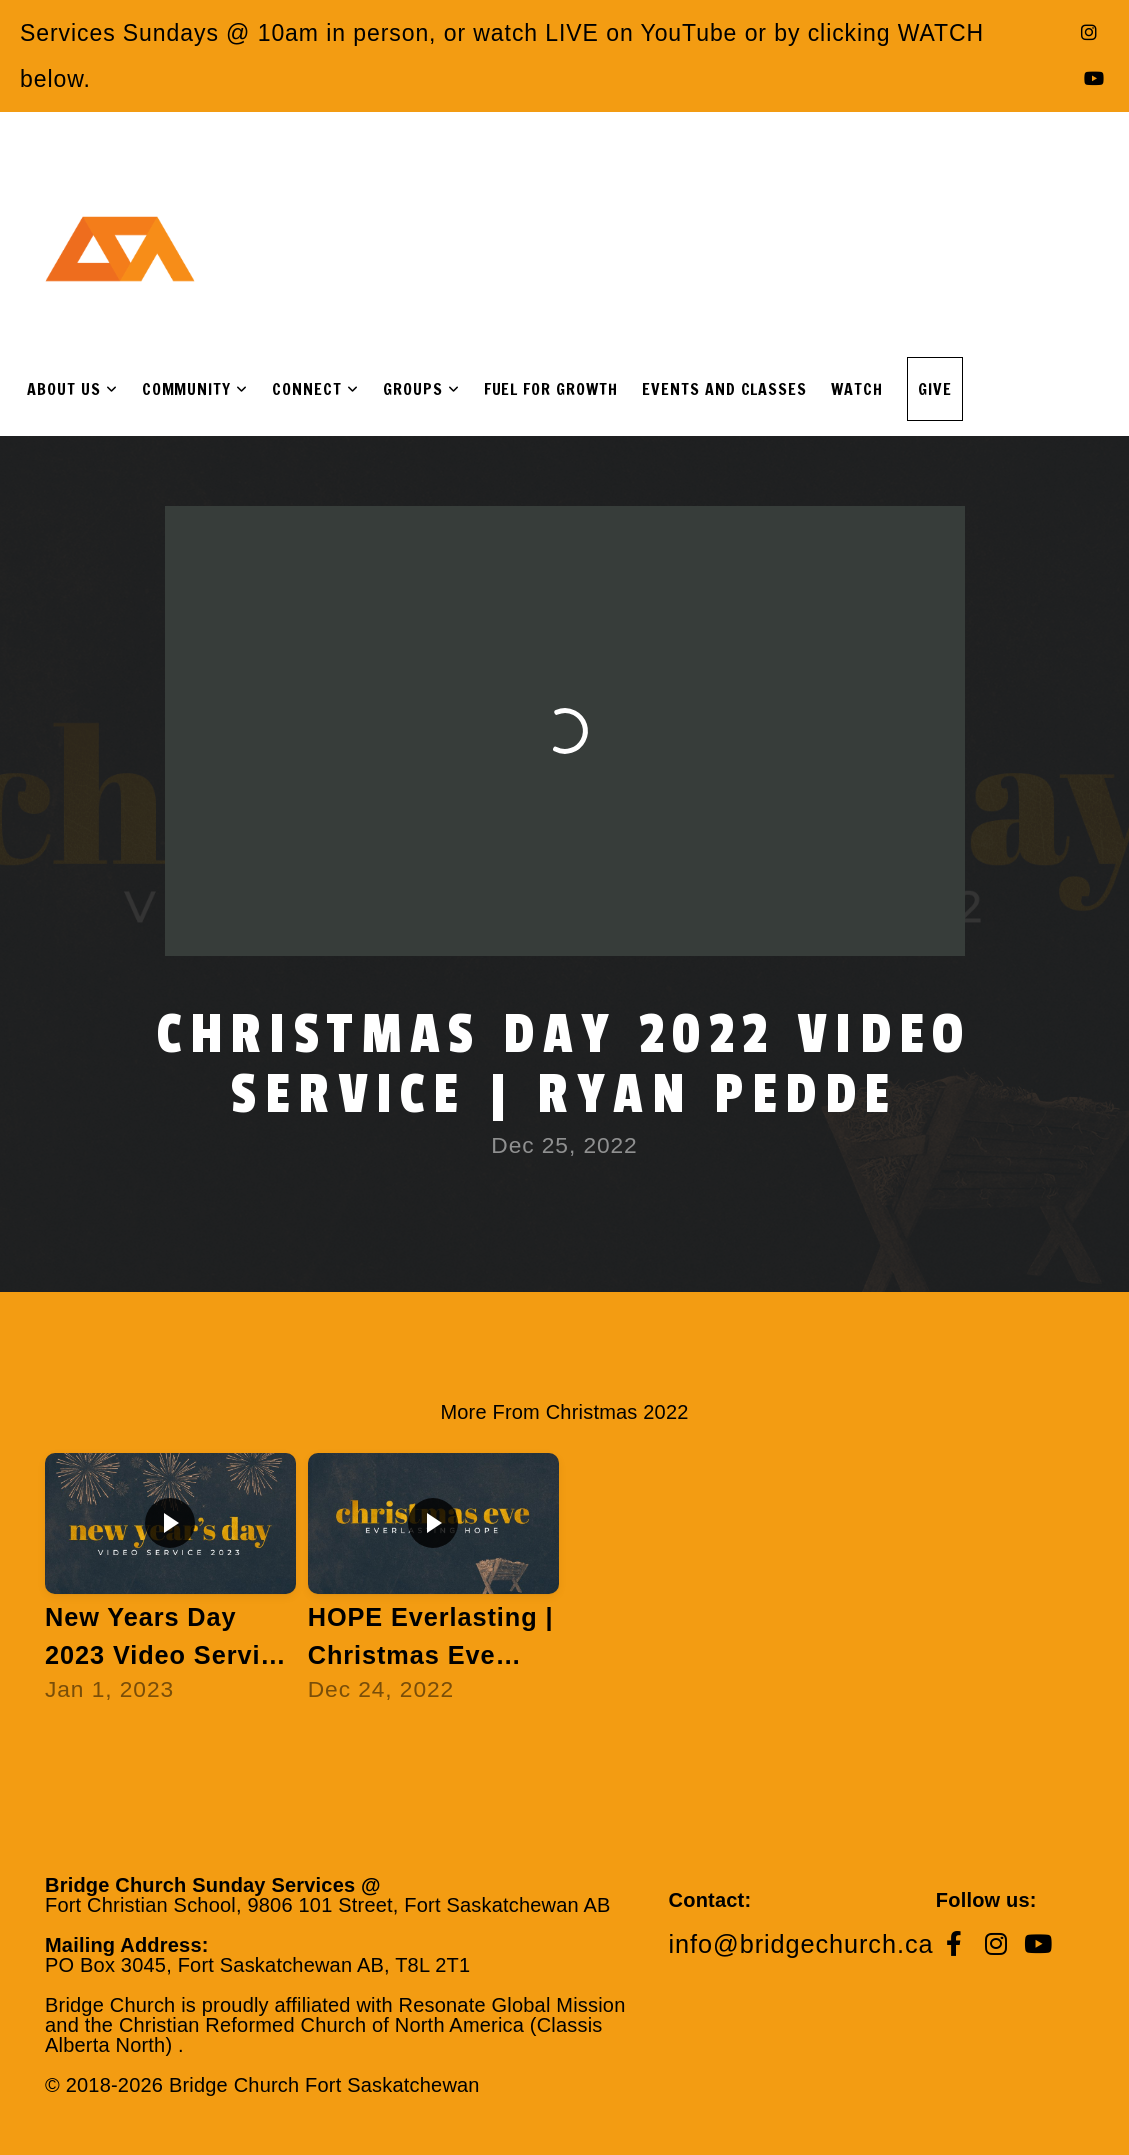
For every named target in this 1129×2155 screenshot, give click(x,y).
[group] (170, 1587)
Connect (315, 389)
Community (195, 389)
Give (935, 389)
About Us (72, 389)
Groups (421, 389)
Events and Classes (724, 389)
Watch (857, 389)
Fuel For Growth (551, 389)
